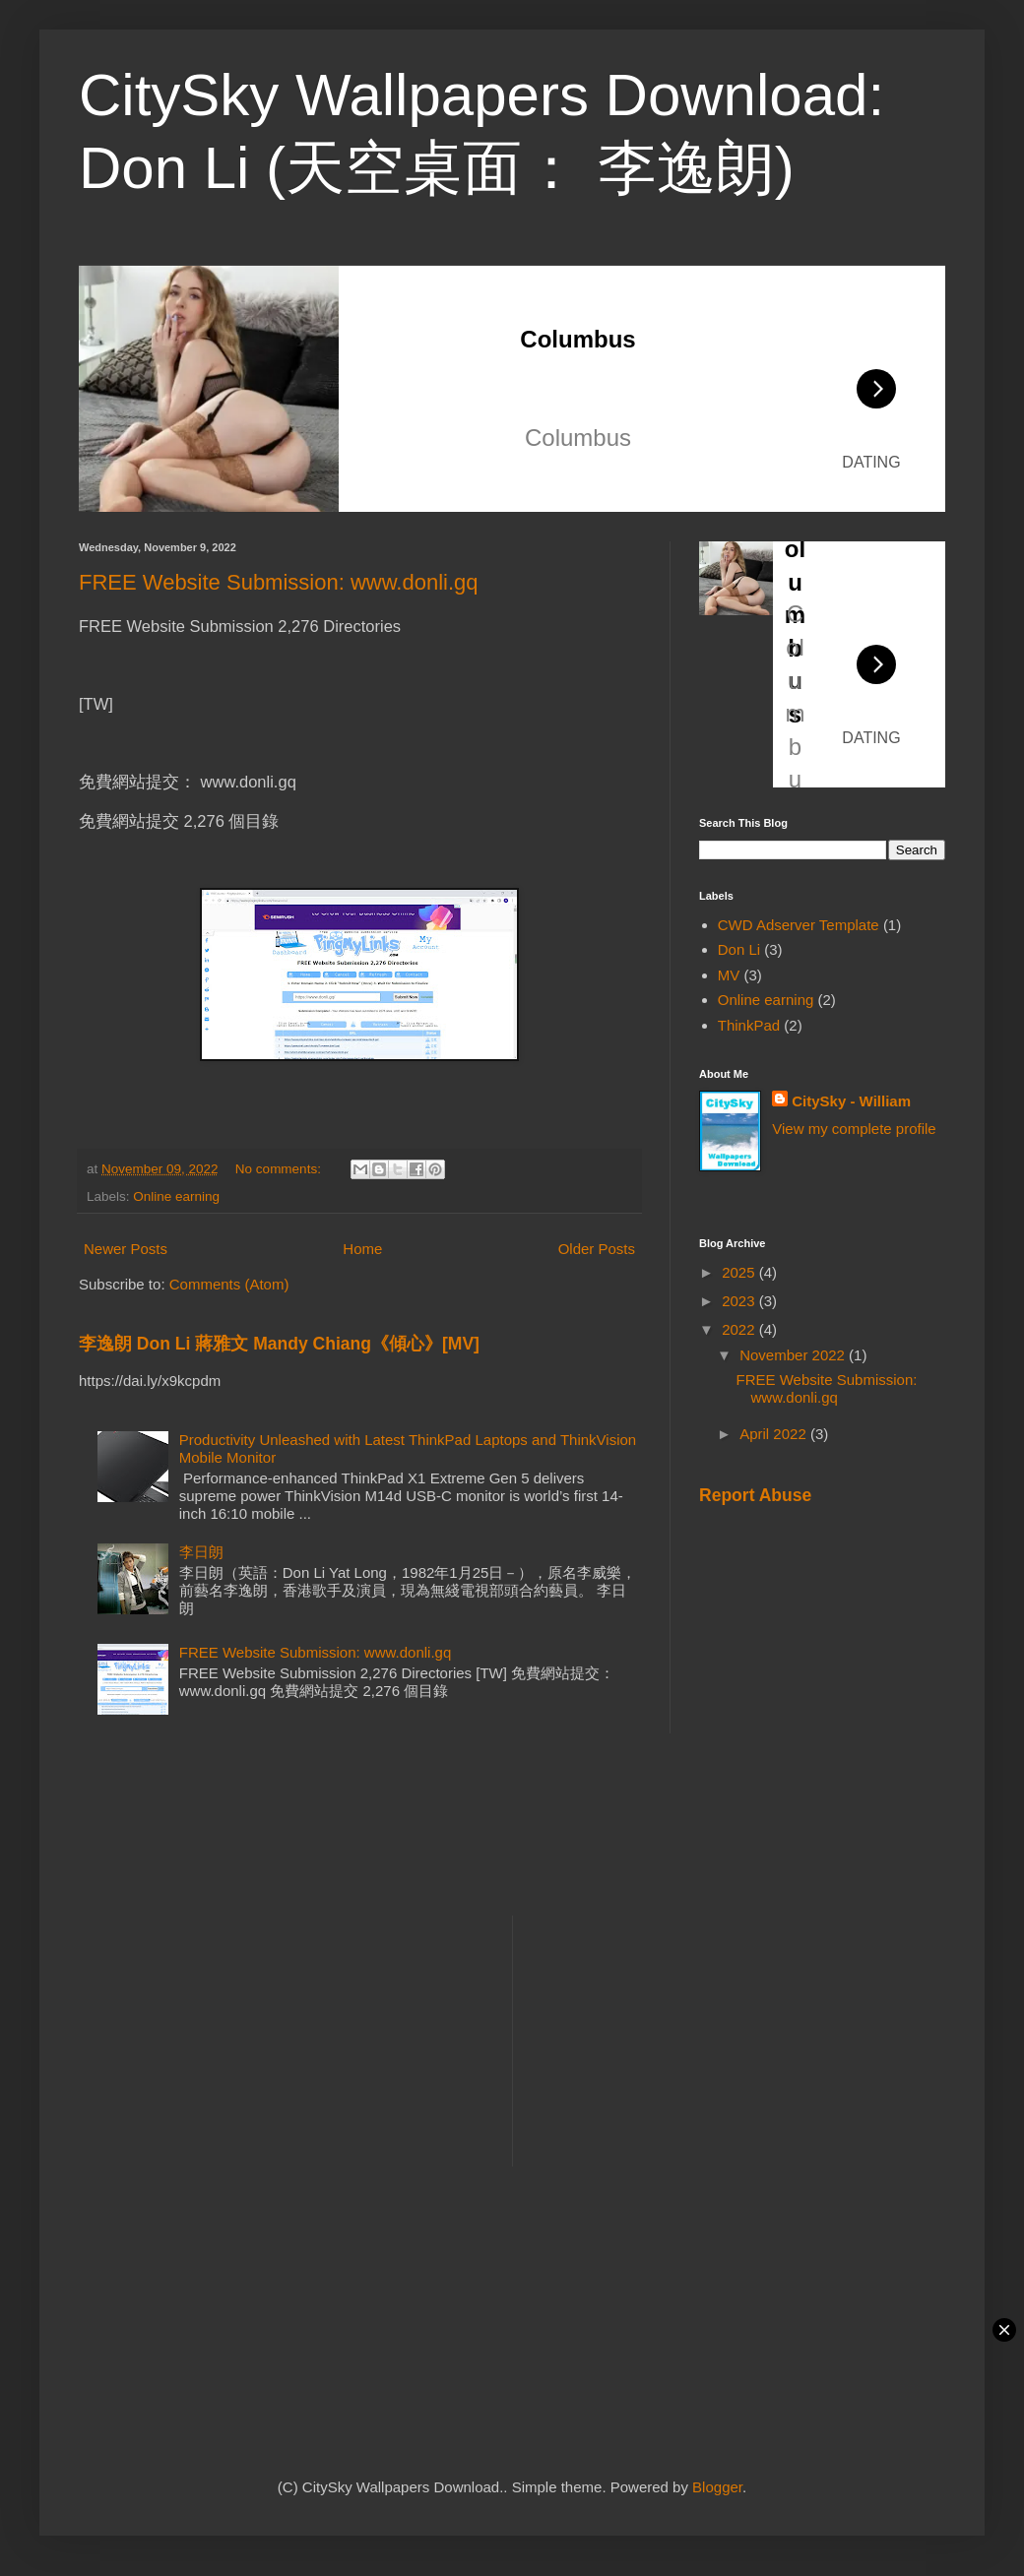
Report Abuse (755, 1495)
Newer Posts (125, 1248)
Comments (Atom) (229, 1284)
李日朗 (201, 1551)
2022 (740, 1329)
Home (362, 1248)
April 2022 (774, 1433)
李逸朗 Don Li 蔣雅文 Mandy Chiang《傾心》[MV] (279, 1343)
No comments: (280, 1169)
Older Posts (596, 1248)
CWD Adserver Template (798, 924)
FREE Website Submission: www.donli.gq (279, 582)
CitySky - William (851, 1101)
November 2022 (794, 1355)
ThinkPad (749, 1025)
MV (729, 975)
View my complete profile (853, 1128)
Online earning (176, 1196)
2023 (740, 1300)
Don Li (739, 949)
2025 (740, 1272)
